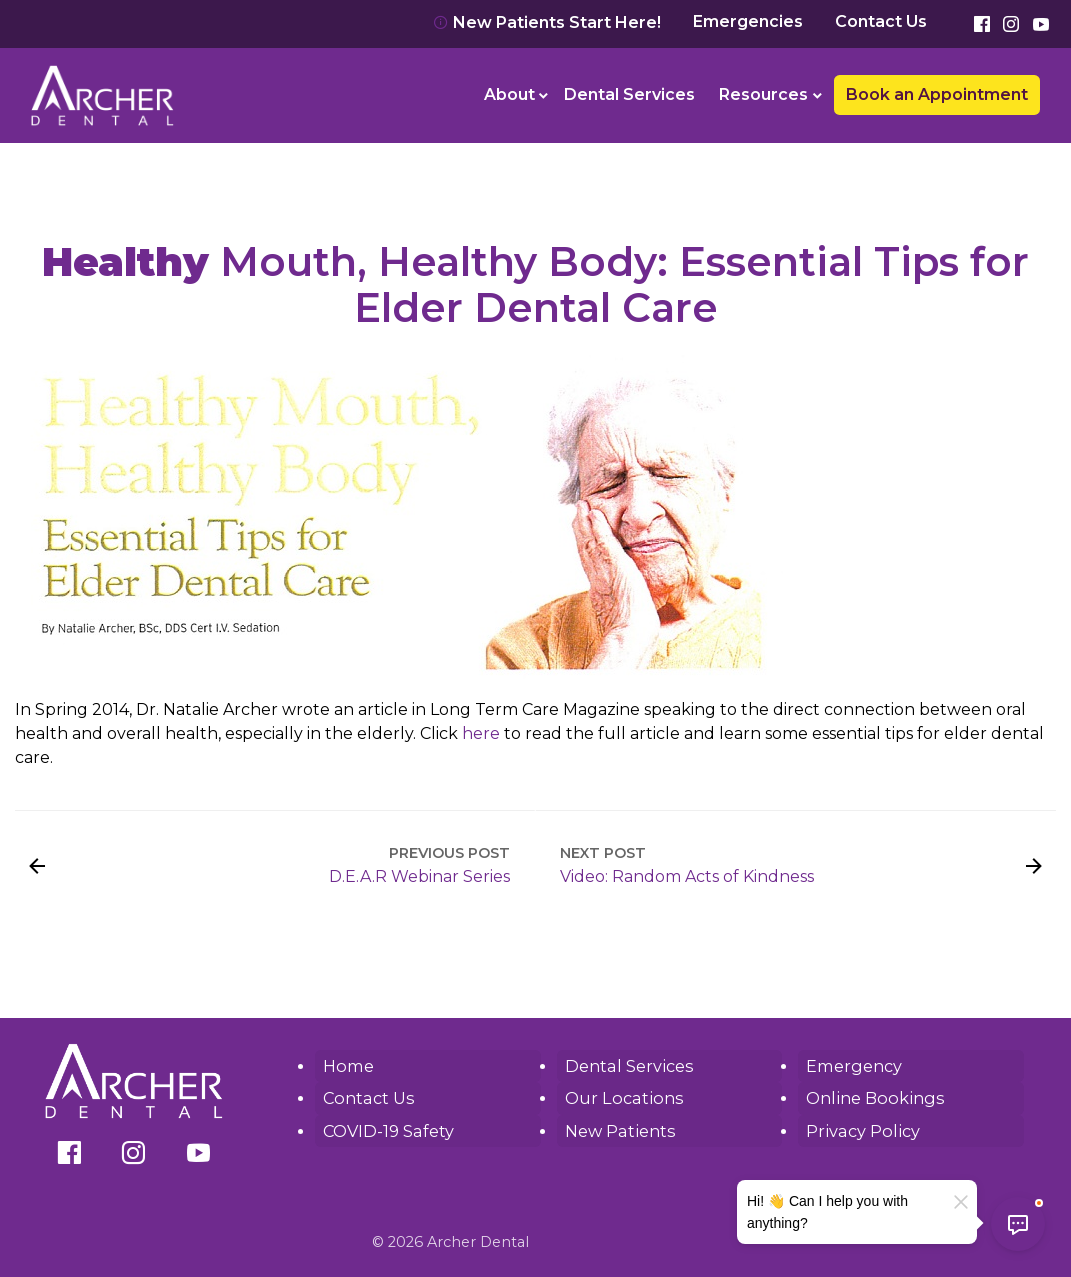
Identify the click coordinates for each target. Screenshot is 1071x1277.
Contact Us (881, 22)
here (481, 733)
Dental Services (629, 94)
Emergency (853, 1065)
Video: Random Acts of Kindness (687, 876)
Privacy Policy (861, 1129)
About (509, 94)
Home (347, 1065)
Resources (763, 94)
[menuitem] (512, 95)
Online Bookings (872, 1097)
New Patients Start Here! (547, 22)
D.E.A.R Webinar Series (419, 876)
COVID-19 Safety (387, 1129)
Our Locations (621, 1097)
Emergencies (748, 22)
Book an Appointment (937, 94)
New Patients (618, 1129)
